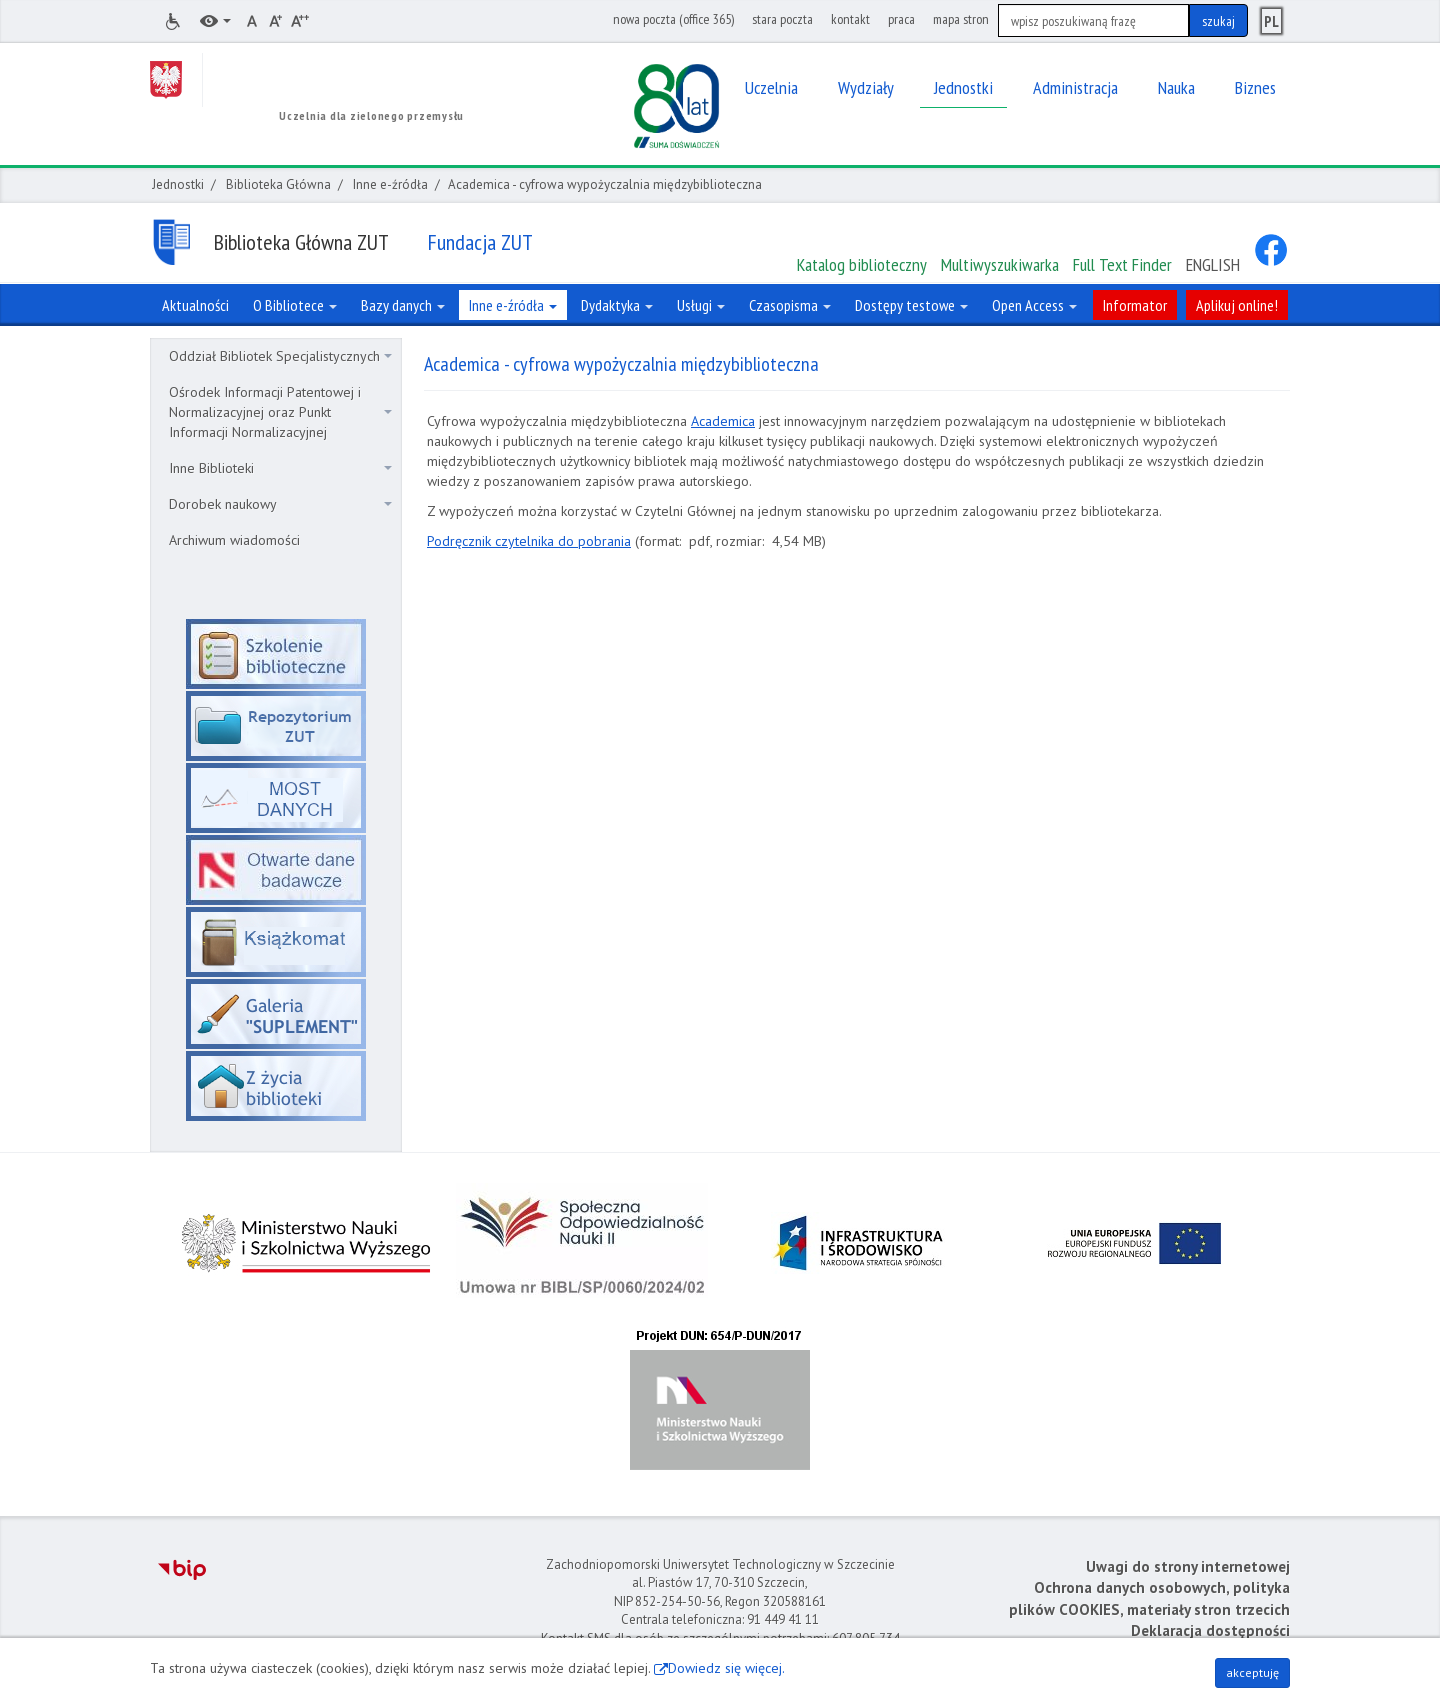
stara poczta (782, 19)
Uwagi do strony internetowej (1188, 1566)
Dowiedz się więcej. (726, 1668)
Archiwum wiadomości (234, 540)
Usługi (701, 305)
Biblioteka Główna (278, 184)
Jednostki (178, 184)
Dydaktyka (617, 305)
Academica (723, 421)
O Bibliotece (295, 305)
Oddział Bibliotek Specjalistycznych (280, 356)
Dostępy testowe (911, 305)
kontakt (850, 19)
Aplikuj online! (1237, 305)
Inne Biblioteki (280, 468)
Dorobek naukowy (280, 504)
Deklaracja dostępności (1210, 1630)
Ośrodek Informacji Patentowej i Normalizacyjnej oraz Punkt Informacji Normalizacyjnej (280, 412)
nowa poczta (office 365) (673, 19)
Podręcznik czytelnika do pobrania (529, 541)
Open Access (1034, 305)
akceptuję (1252, 1672)
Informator (1135, 305)
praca (901, 19)
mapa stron (961, 19)
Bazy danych (403, 305)
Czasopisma (790, 305)
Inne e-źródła (390, 184)
